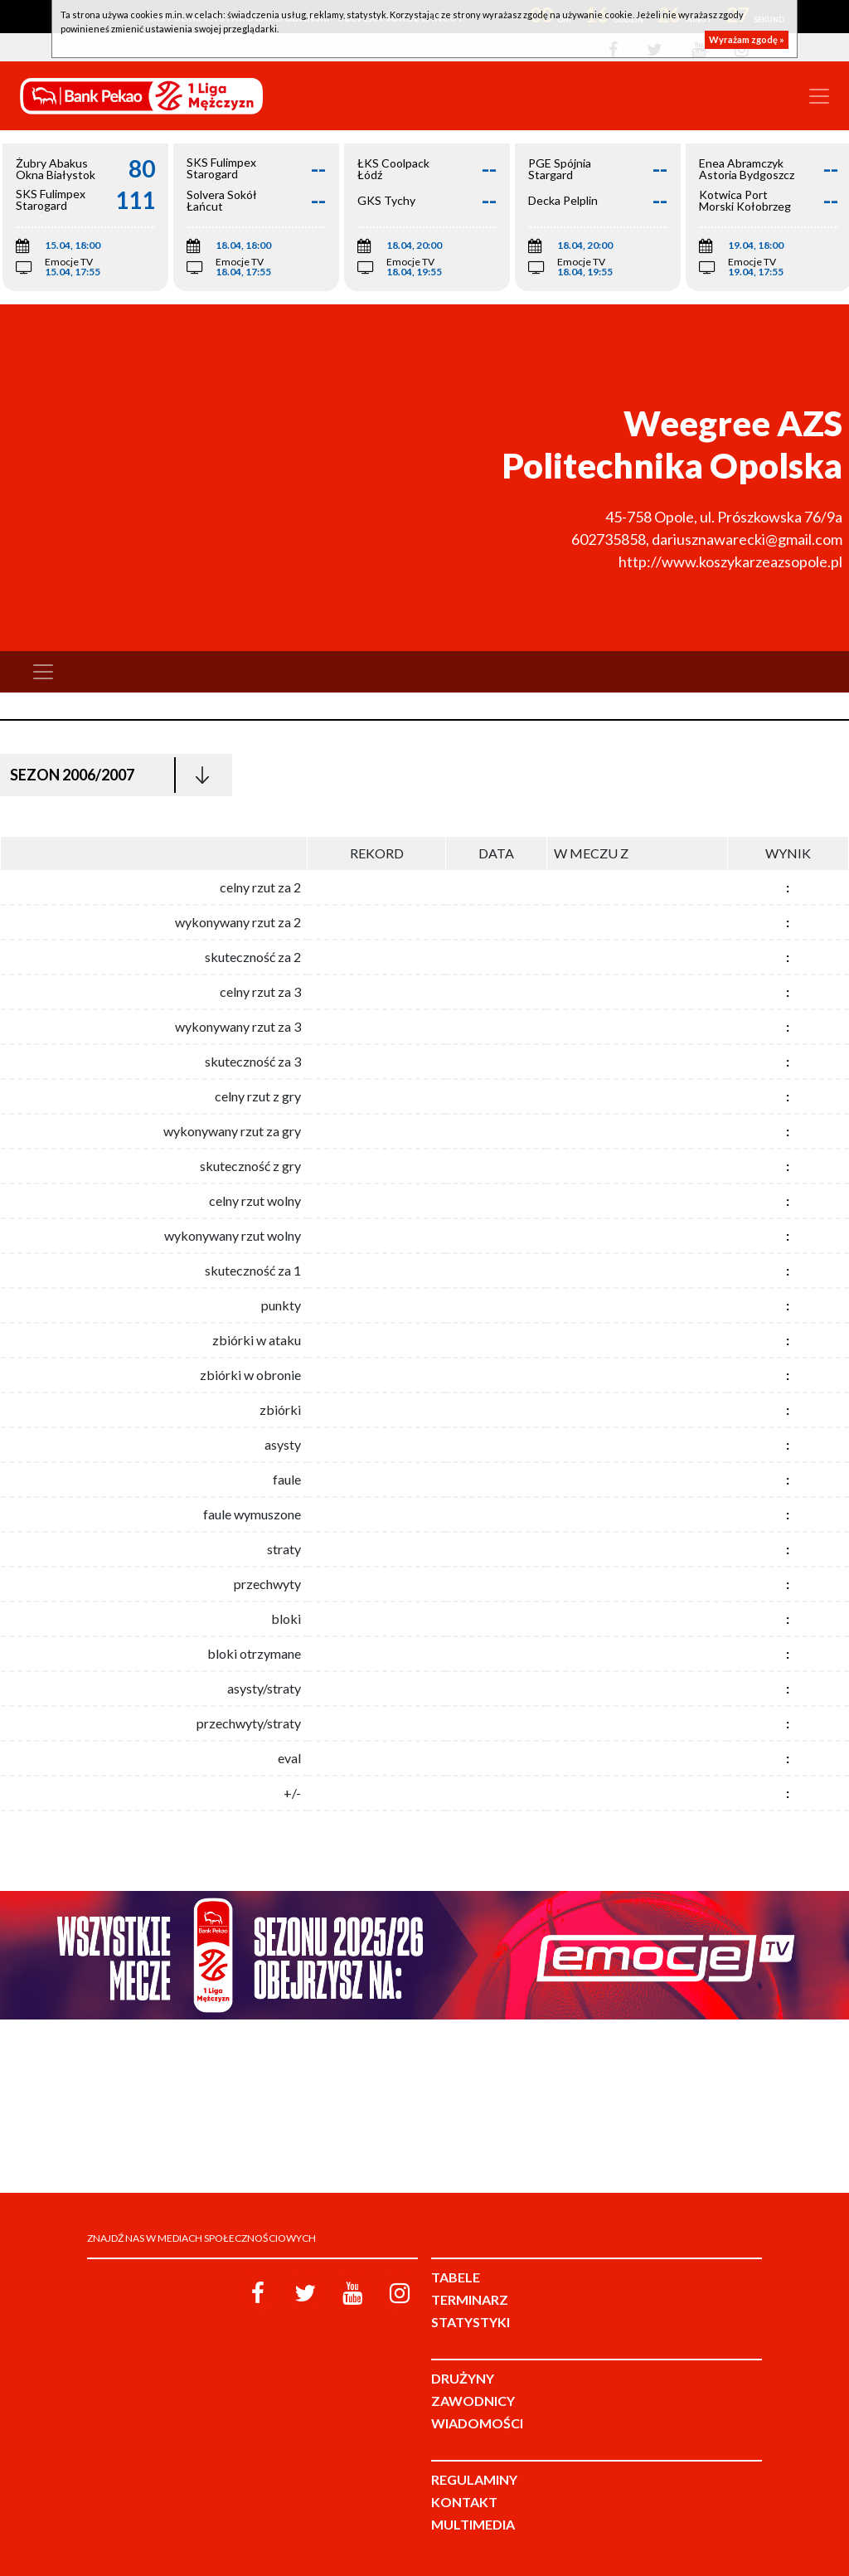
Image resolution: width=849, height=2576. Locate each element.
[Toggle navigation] (819, 96)
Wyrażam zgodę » (746, 39)
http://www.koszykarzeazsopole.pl (730, 561)
